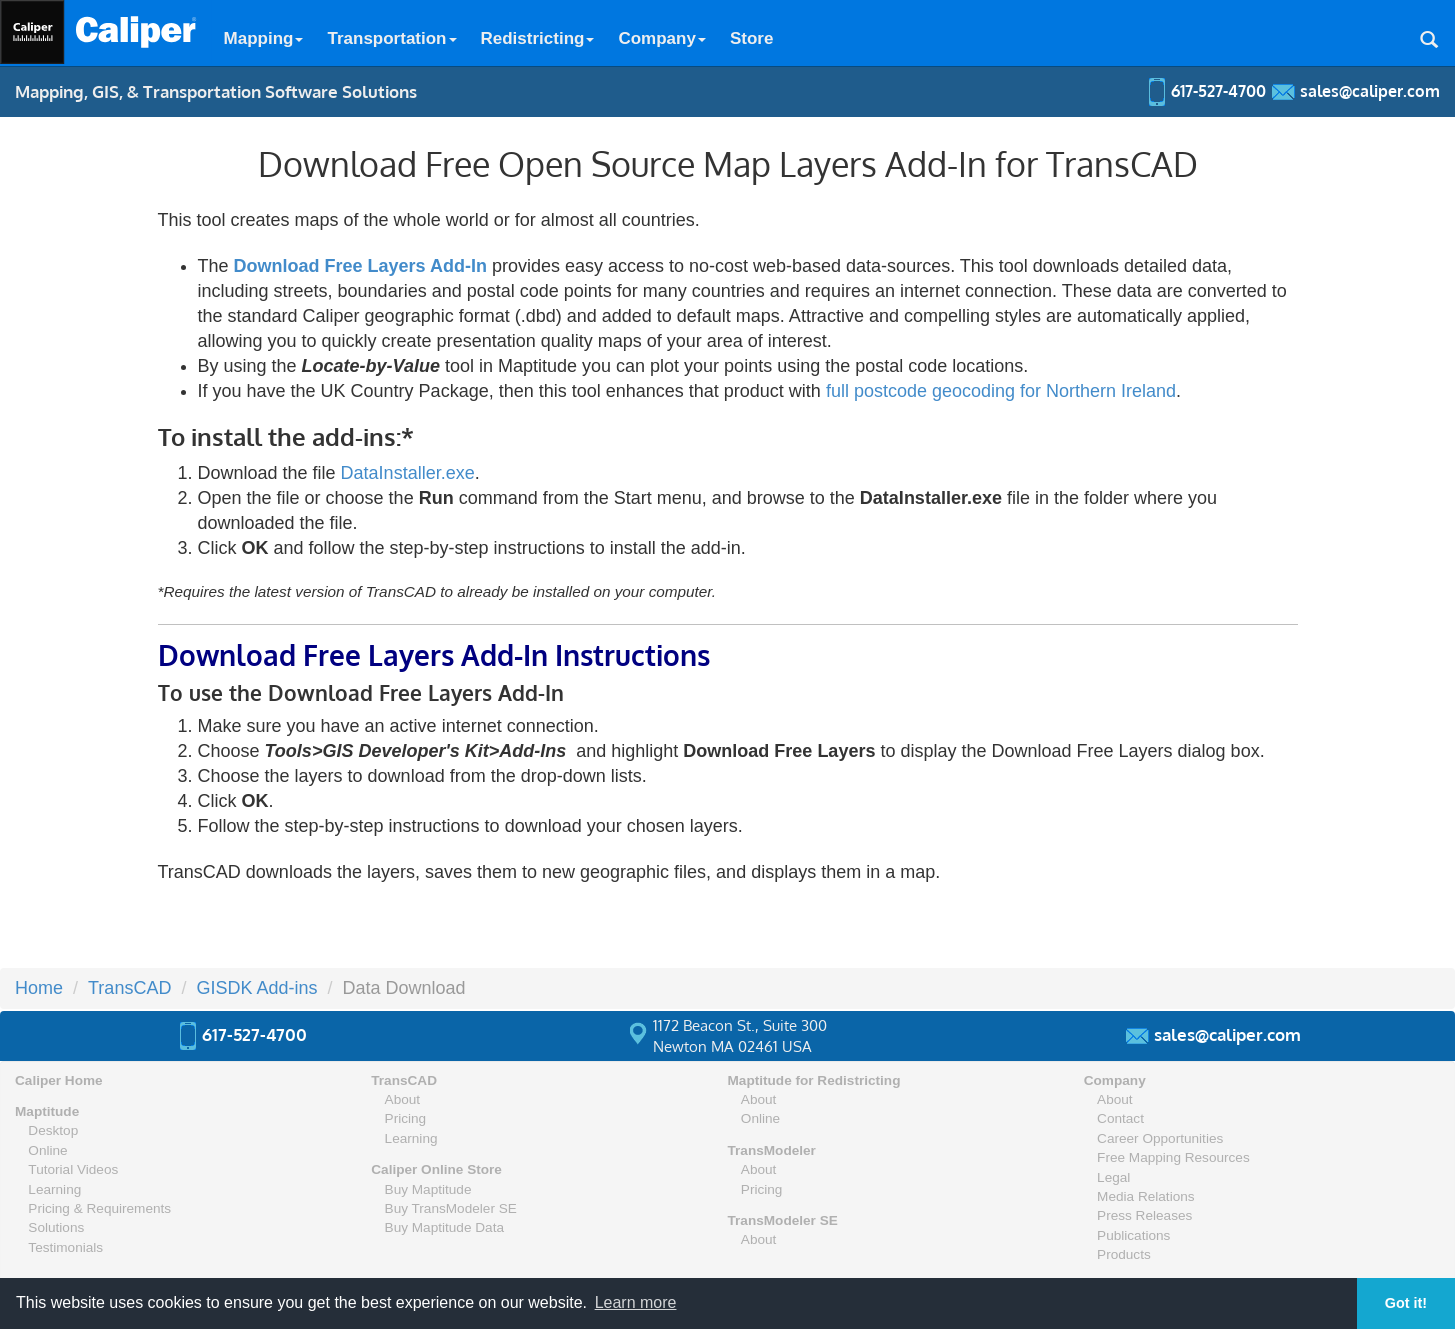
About (403, 1099)
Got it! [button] (1406, 1303)
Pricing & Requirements (99, 1208)
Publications (1133, 1235)
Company (661, 38)
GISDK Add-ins (256, 988)
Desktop (53, 1130)
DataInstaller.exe (408, 473)
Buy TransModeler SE (451, 1208)
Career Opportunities (1160, 1138)
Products (1124, 1254)
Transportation (391, 38)
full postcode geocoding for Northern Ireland (1001, 391)
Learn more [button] (636, 1302)
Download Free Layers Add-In (360, 266)
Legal (1113, 1177)
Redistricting (538, 38)
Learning (54, 1189)
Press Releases (1144, 1215)
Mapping (264, 38)
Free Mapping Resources (1173, 1157)
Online (47, 1150)
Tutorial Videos (73, 1169)
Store (751, 38)
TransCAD (129, 988)
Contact (1120, 1118)
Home (39, 988)
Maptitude (47, 1111)
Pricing (406, 1118)
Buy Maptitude (428, 1189)
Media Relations (1145, 1196)
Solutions (56, 1227)
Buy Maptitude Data (444, 1227)
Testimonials (65, 1247)
